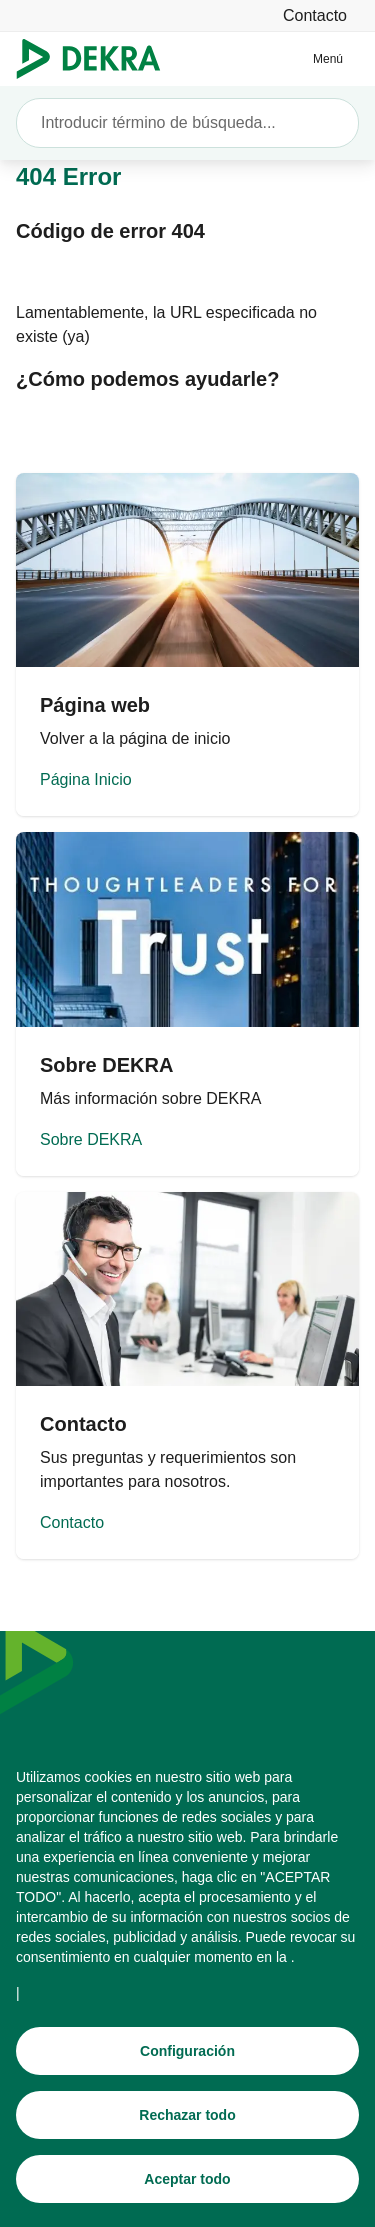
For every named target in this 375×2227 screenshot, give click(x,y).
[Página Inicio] (187, 644)
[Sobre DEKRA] (187, 1003)
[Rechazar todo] (187, 2115)
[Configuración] (187, 2051)
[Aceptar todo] (187, 2179)
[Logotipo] (96, 59)
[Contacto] (315, 15)
